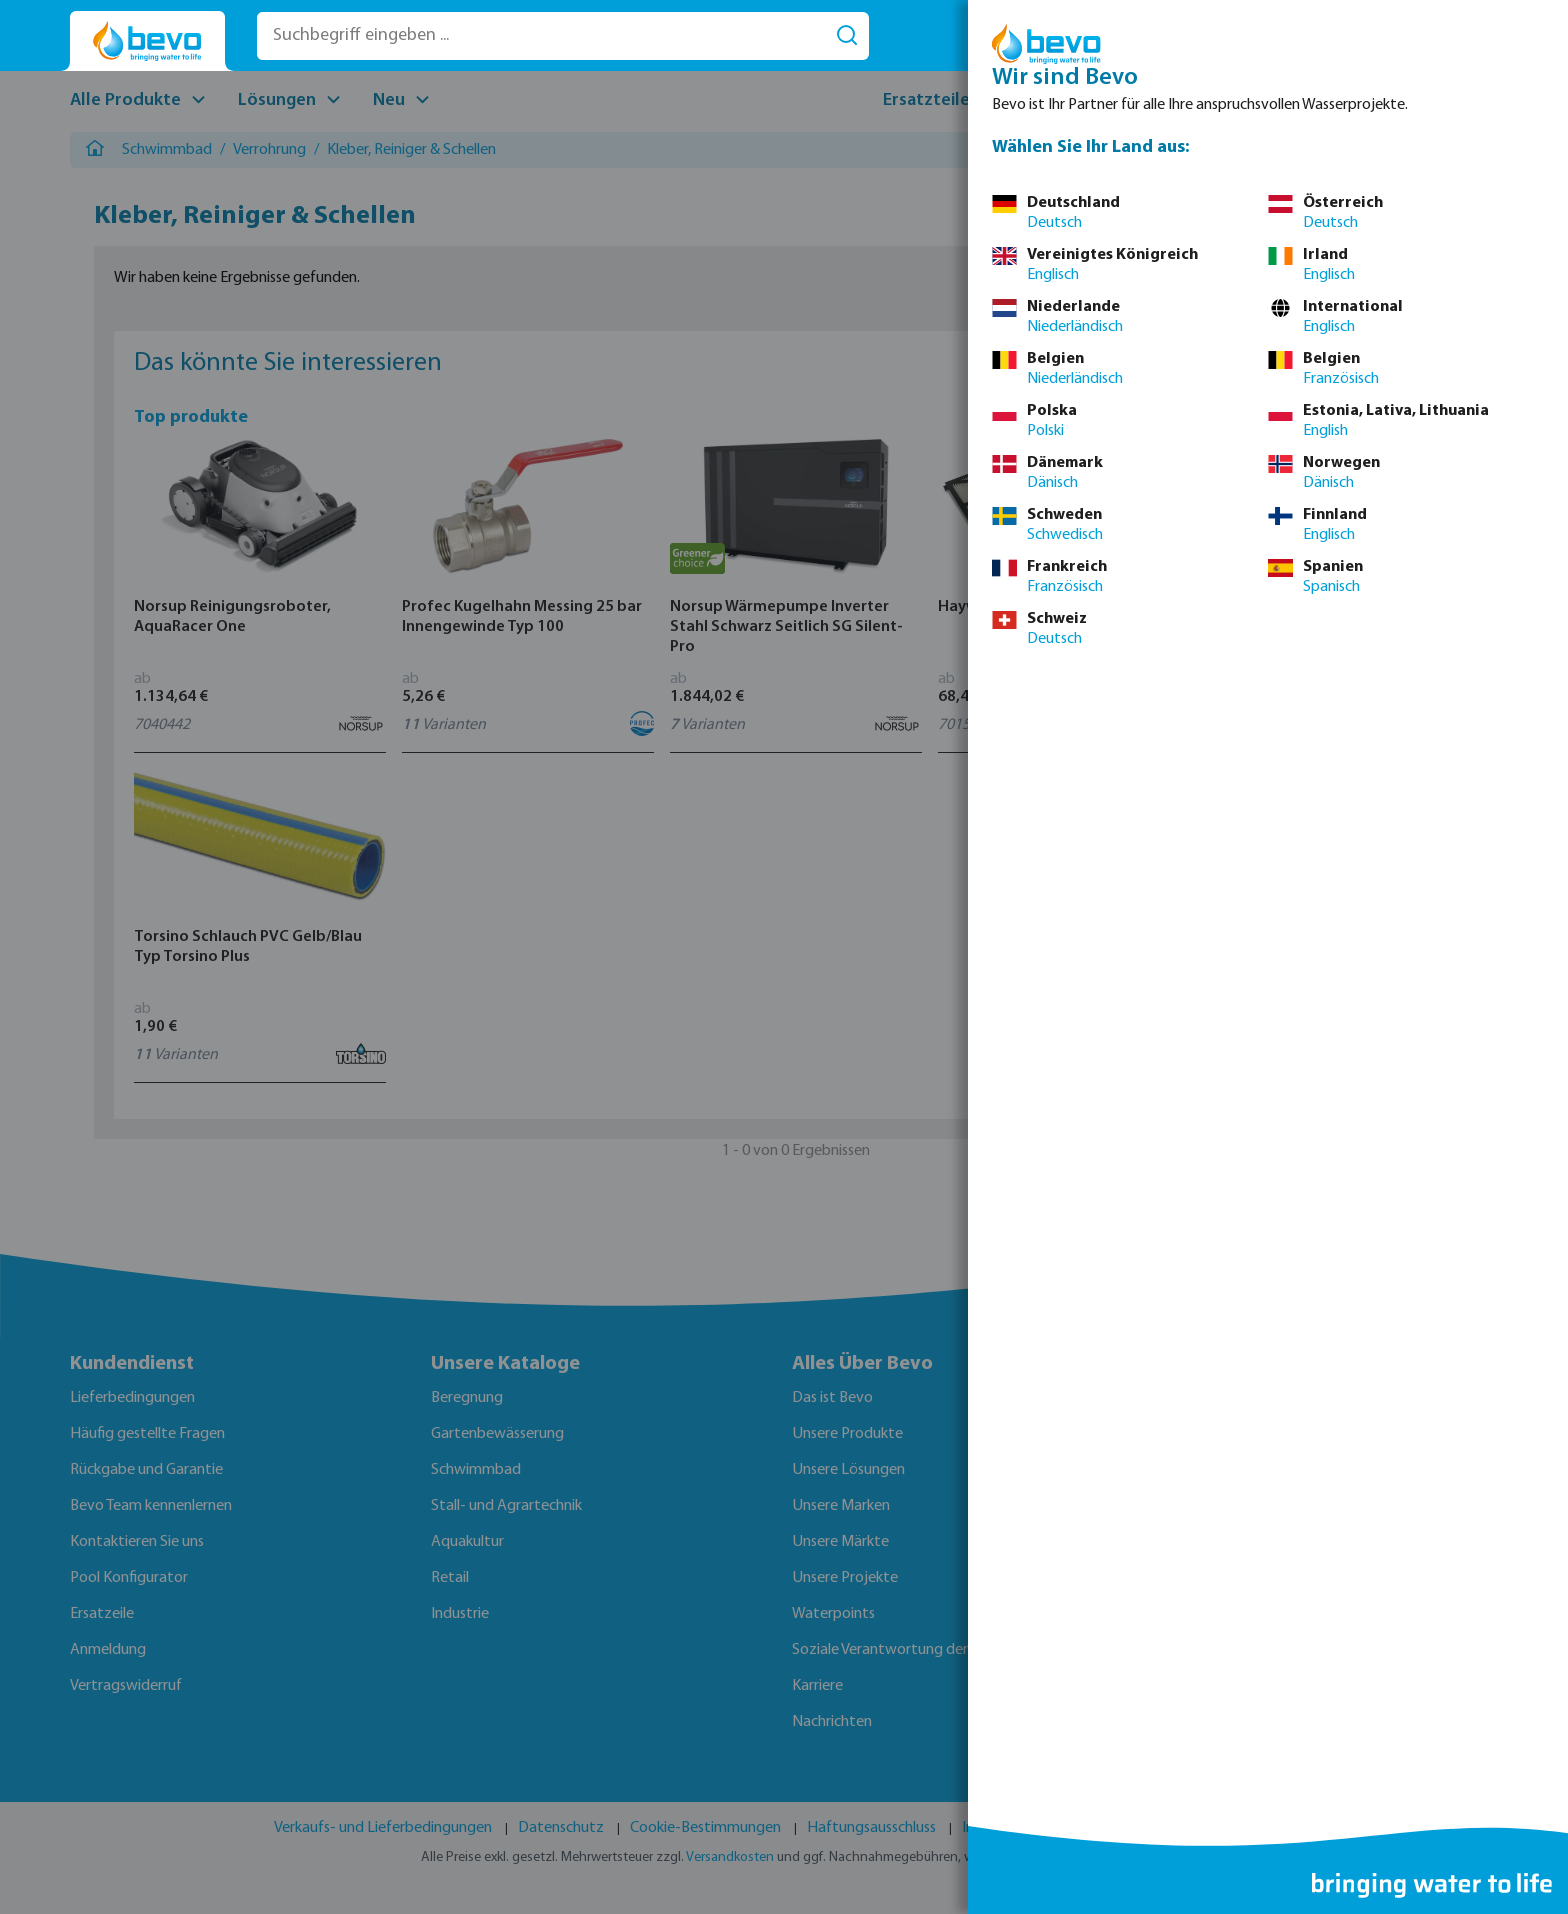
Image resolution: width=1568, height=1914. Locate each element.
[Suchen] (847, 36)
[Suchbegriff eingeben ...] (541, 36)
